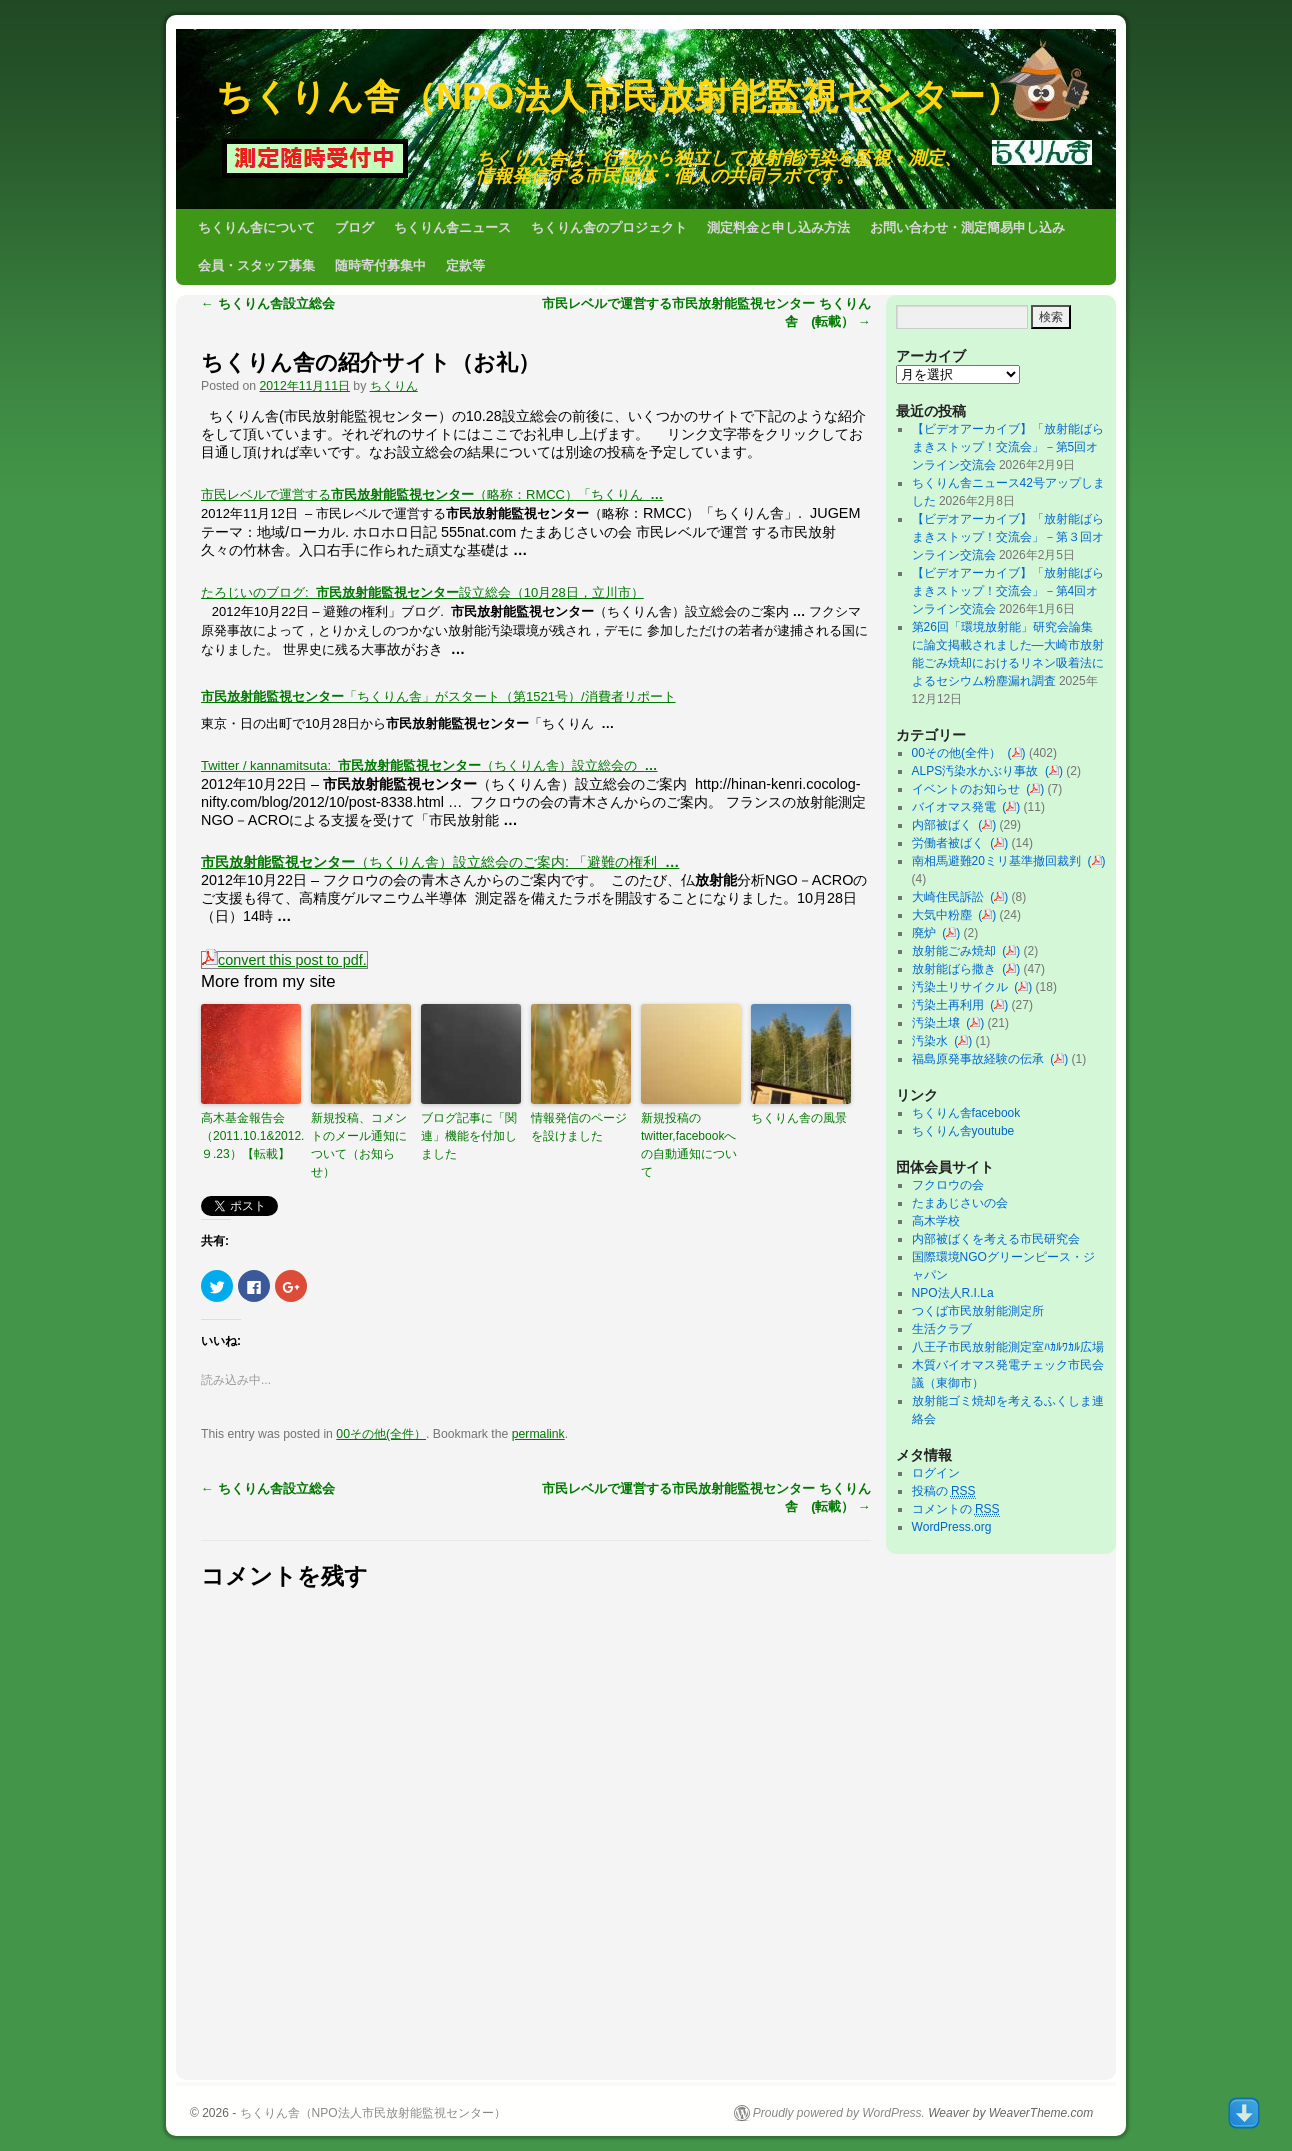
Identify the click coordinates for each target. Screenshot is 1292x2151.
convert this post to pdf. (284, 960)
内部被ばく (945, 825)
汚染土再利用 (951, 1005)
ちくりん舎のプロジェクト (609, 227)
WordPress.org (952, 1527)
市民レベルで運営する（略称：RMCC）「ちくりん (432, 494)
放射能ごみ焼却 (957, 951)
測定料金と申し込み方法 (778, 227)
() (1017, 753)
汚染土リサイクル (963, 987)
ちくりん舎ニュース (452, 227)
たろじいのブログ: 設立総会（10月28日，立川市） (422, 592)
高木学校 (936, 1221)
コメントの (956, 1509)
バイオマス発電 (957, 807)
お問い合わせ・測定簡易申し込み (967, 227)
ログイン (936, 1473)
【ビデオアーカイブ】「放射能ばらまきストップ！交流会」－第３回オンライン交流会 (1008, 537)
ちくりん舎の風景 (799, 1118)
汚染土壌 (939, 1023)
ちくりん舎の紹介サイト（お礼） (370, 362)
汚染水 (933, 1041)
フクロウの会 (948, 1185)
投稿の (944, 1491)
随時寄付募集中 (380, 265)
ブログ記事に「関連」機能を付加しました (469, 1136)
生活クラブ (942, 1329)
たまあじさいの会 (960, 1203)
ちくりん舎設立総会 (268, 303)
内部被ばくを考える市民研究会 (996, 1239)
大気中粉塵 (945, 915)
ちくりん (394, 386)
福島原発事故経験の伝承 (981, 1059)
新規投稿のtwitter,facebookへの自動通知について (689, 1145)
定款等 (465, 265)
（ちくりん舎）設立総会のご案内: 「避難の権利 (440, 862)
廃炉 (927, 933)
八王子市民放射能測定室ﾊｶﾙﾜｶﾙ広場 (1014, 1347)
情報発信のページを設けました (579, 1127)
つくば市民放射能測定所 (978, 1311)
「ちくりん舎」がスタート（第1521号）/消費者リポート (438, 696)
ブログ (354, 227)
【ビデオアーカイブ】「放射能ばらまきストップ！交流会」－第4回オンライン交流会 (1008, 591)
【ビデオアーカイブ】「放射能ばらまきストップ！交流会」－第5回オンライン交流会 (1008, 447)
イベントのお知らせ (969, 789)
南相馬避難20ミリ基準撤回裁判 (1000, 861)
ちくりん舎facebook (966, 1113)
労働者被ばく (951, 843)
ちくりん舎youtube (963, 1131)
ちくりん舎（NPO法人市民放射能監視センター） (618, 96)
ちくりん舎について (256, 227)
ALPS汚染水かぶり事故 (978, 771)
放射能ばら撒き (957, 969)
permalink (538, 1434)
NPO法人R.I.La (953, 1293)
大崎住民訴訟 (951, 897)
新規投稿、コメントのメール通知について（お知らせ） (359, 1145)
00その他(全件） (381, 1434)
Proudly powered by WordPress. (839, 2113)
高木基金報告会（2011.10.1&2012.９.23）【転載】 (251, 1136)
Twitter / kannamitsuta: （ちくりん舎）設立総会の (429, 765)
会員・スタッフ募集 (256, 265)
